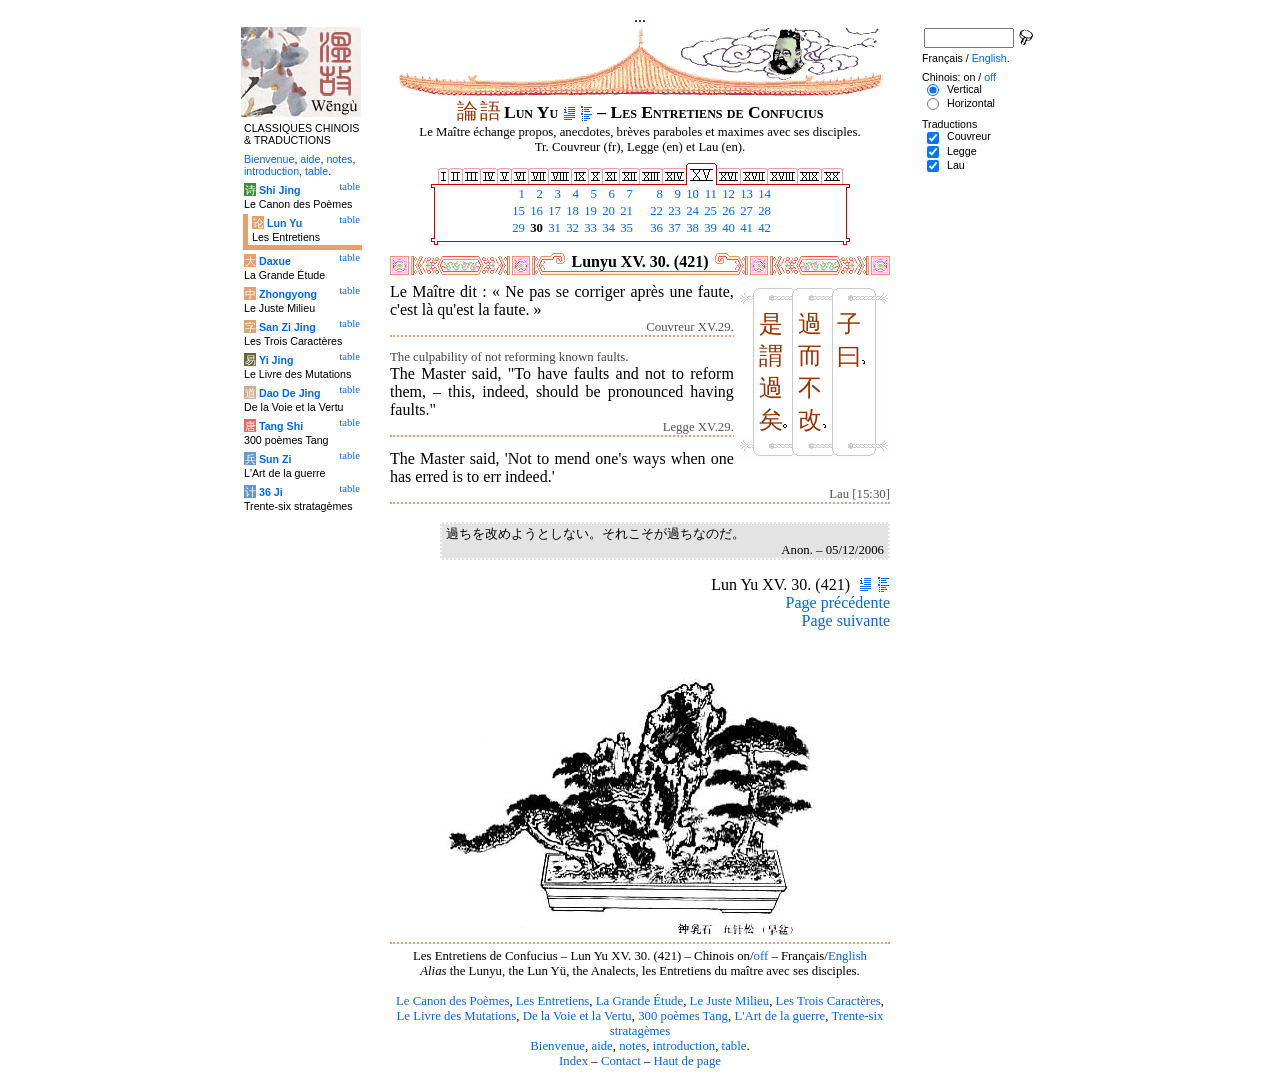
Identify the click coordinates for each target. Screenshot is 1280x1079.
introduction (684, 1046)
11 (709, 194)
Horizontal (971, 103)
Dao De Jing (290, 393)
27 (745, 211)
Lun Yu (284, 223)
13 (745, 194)
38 (691, 228)
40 (727, 228)
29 (517, 228)
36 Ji (271, 492)
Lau (956, 165)
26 (727, 211)
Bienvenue (557, 1046)
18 (571, 211)
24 (691, 211)
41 (745, 228)
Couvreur (969, 136)
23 (673, 211)
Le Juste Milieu (730, 1001)
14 (763, 194)
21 (625, 211)
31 (553, 228)
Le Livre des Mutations (456, 1016)
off (760, 956)
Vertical (964, 89)
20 (607, 211)
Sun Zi (275, 459)
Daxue (275, 261)
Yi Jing (276, 360)
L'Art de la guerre (779, 1016)
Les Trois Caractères (828, 1001)
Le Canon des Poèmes (452, 1001)
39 (709, 228)
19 (589, 211)
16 (535, 211)
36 (655, 228)
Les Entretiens (553, 1001)
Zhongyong (288, 294)
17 (553, 211)
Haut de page (688, 1061)
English (847, 956)
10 (691, 194)
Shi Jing (279, 190)
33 (589, 228)
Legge (962, 151)
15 (517, 211)
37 (673, 228)
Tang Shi (281, 426)
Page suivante (846, 620)
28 (763, 211)
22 (655, 211)
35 (625, 228)
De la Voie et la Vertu (577, 1016)
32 (571, 228)
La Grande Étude (639, 1001)
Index (573, 1061)
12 (727, 194)
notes (632, 1046)
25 (709, 211)
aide (601, 1046)
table (734, 1046)
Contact (621, 1061)
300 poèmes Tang (683, 1016)
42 (763, 228)
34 (607, 228)
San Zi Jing (287, 327)
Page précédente (838, 602)
